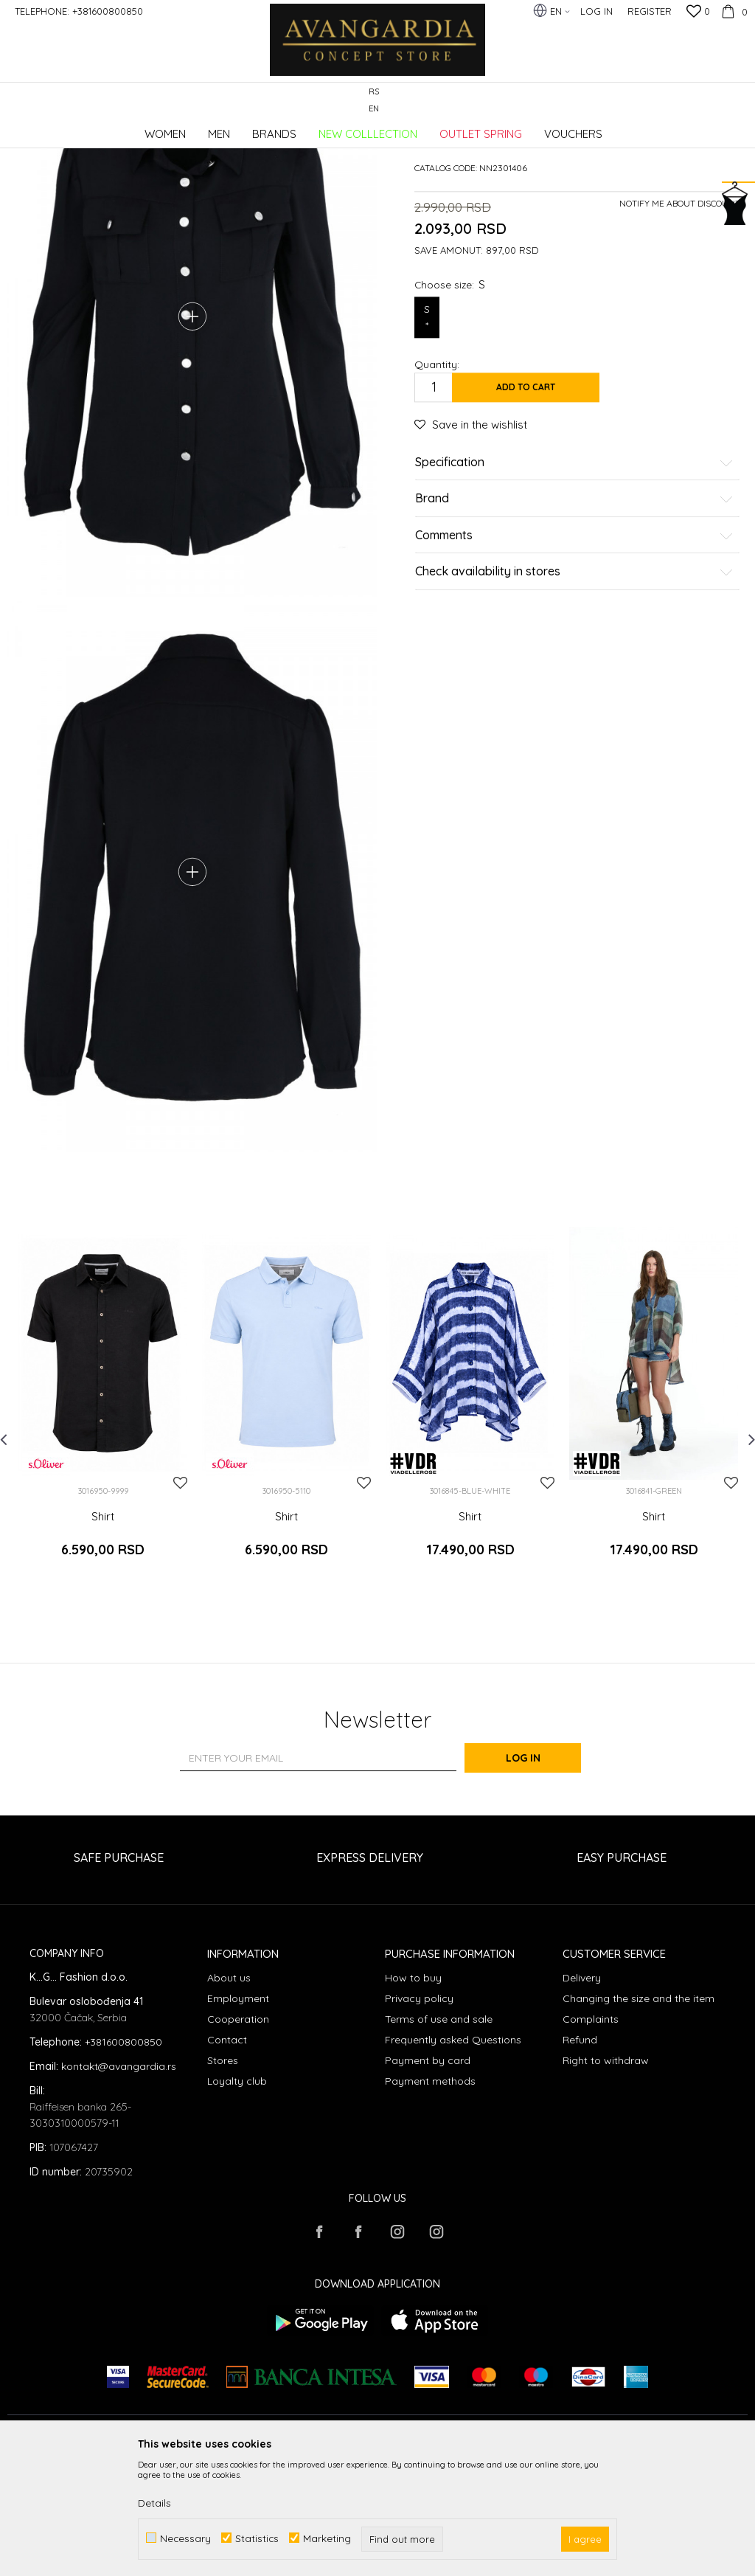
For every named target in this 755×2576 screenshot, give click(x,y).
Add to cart (525, 498)
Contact (227, 2156)
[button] (740, 101)
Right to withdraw (606, 2177)
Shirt (102, 1646)
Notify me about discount (679, 314)
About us (229, 2094)
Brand (574, 610)
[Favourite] (698, 12)
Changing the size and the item (638, 2115)
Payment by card (427, 2177)
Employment (238, 2115)
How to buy (413, 2094)
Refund (580, 2156)
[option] (103, 1538)
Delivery (582, 2094)
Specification (574, 574)
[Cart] (732, 11)
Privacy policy (419, 2115)
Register (649, 11)
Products (162, 128)
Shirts (244, 128)
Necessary (185, 2538)
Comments (574, 647)
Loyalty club (237, 2197)
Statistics (257, 2538)
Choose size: (449, 396)
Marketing (327, 2538)
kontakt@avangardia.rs (118, 2182)
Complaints (591, 2135)
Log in (539, 1874)
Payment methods (430, 2197)
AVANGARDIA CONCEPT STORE (70, 128)
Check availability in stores (574, 683)
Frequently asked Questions (453, 2156)
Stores (222, 2177)
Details (154, 2503)
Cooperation (238, 2135)
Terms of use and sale (439, 2135)
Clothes (206, 128)
